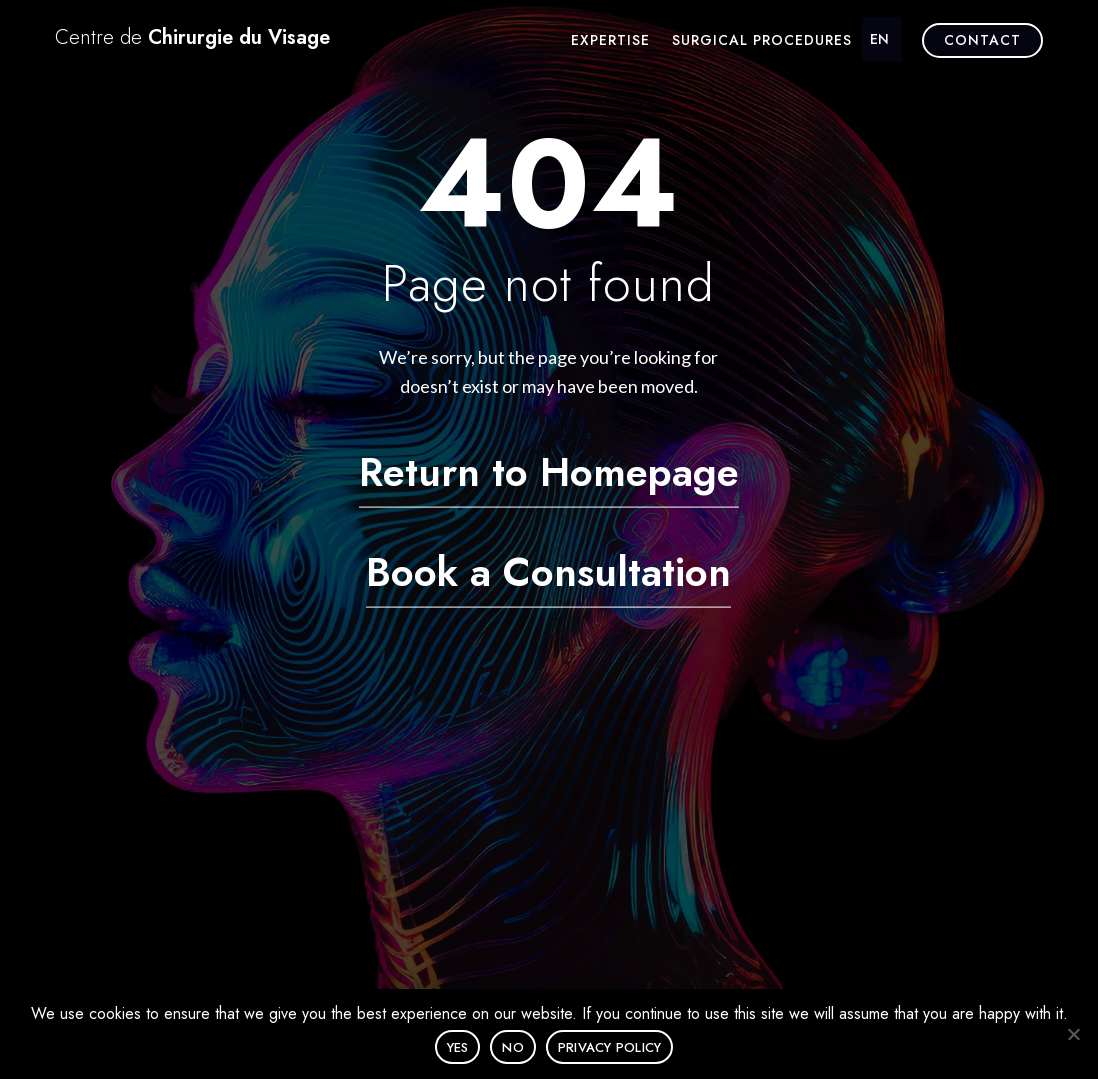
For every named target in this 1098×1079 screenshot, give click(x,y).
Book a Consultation (548, 571)
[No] (1073, 1034)
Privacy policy (610, 1047)
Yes (458, 1047)
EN (879, 39)
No (513, 1047)
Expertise (610, 41)
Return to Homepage (549, 471)
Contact (982, 40)
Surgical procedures (762, 41)
